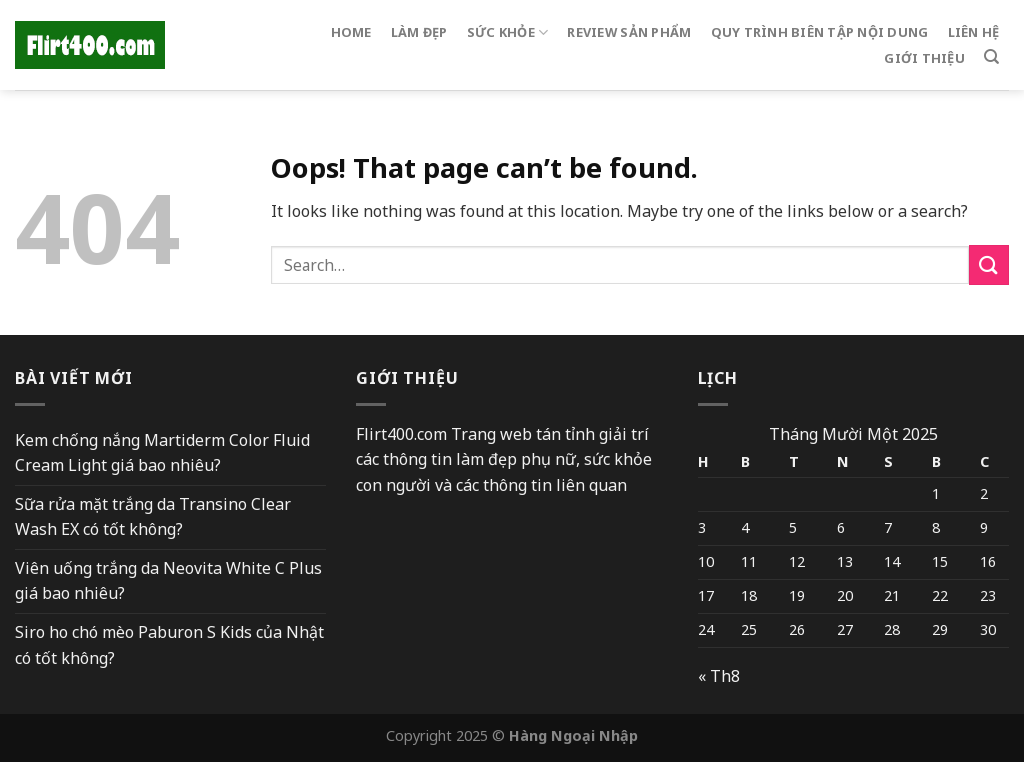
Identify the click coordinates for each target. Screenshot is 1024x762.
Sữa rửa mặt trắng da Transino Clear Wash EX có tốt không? (153, 517)
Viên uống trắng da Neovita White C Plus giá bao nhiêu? (168, 581)
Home (351, 32)
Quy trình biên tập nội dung (820, 32)
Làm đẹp (419, 32)
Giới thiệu (924, 58)
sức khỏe (508, 32)
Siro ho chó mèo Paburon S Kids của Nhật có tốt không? (169, 645)
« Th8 (719, 676)
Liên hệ (974, 32)
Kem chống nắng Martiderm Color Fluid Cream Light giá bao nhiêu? (162, 453)
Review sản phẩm (629, 32)
